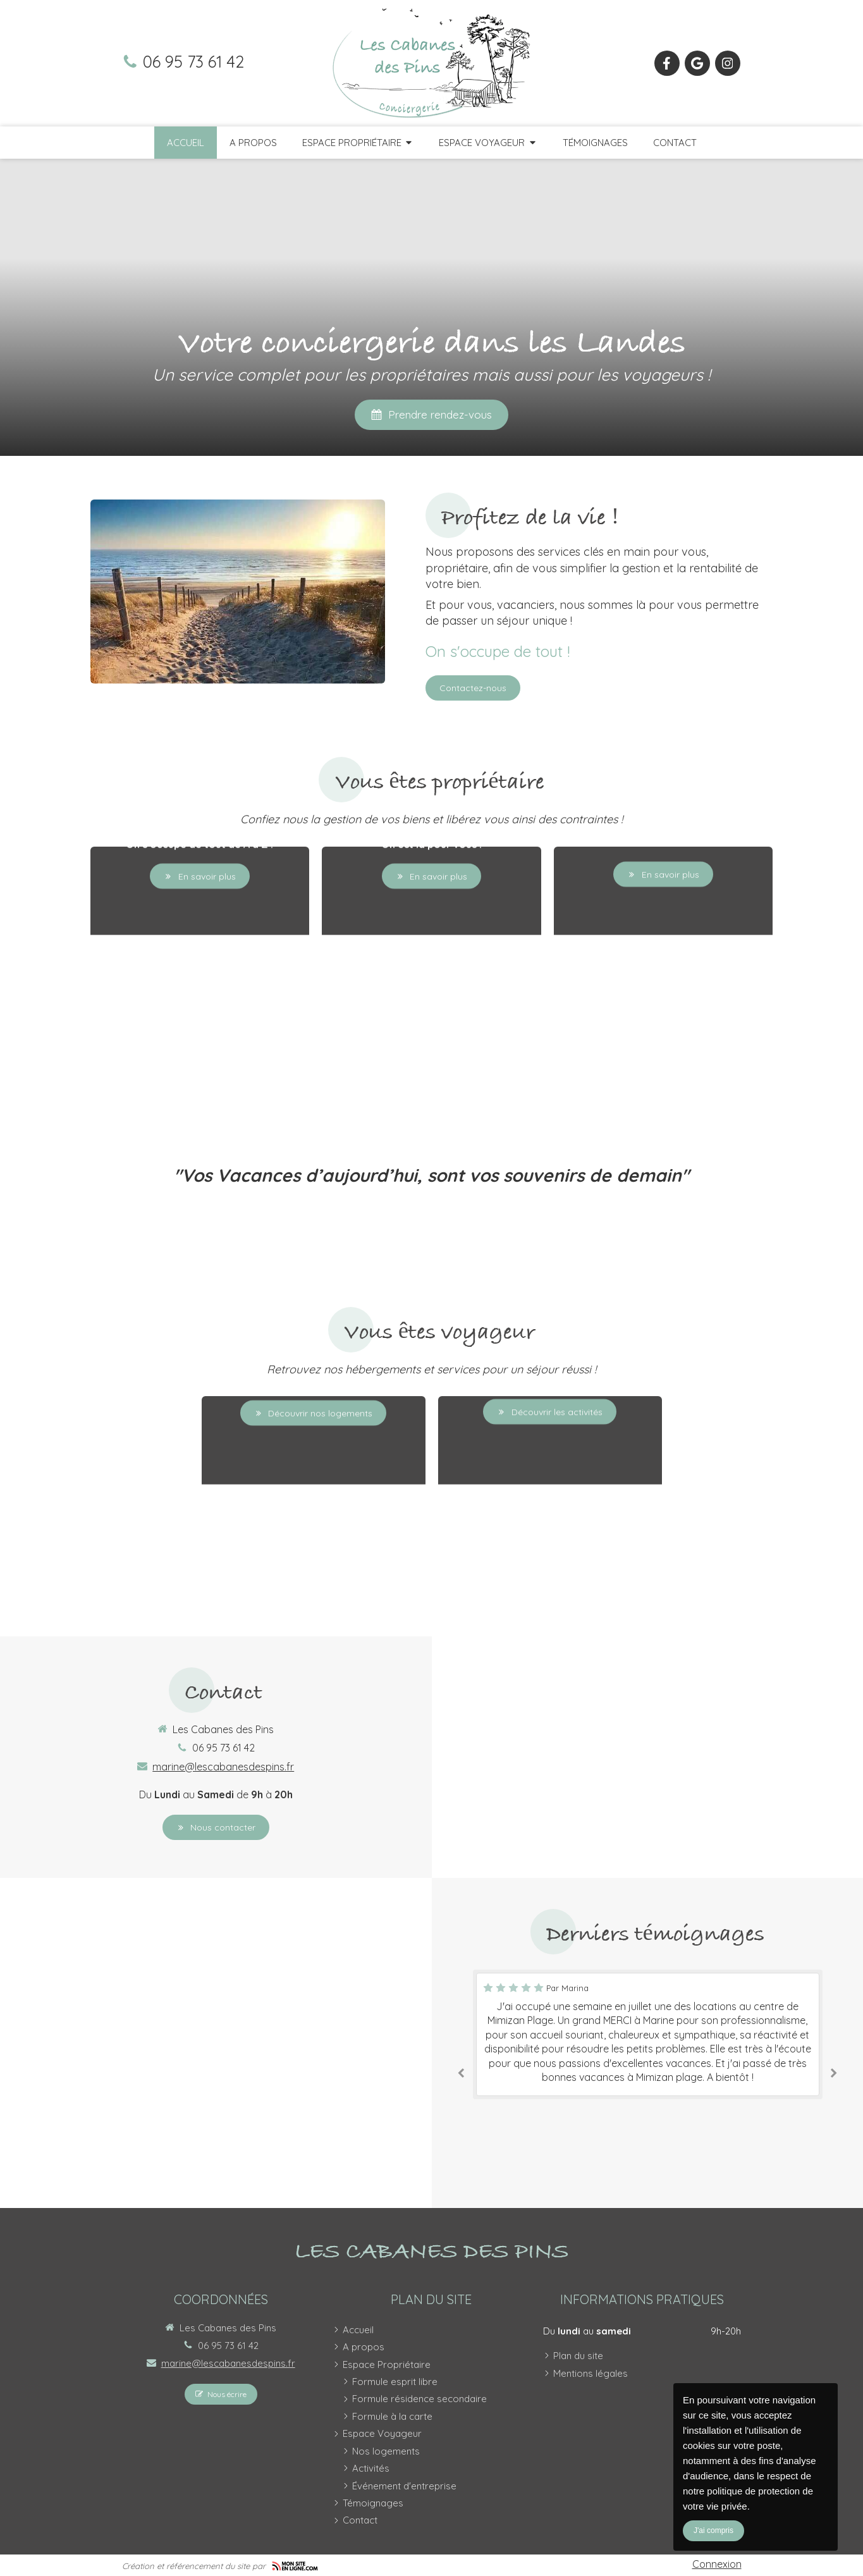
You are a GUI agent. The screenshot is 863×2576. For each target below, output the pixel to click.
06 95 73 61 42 (193, 61)
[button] (200, 945)
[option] (648, 2034)
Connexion (717, 2564)
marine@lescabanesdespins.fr (223, 1766)
